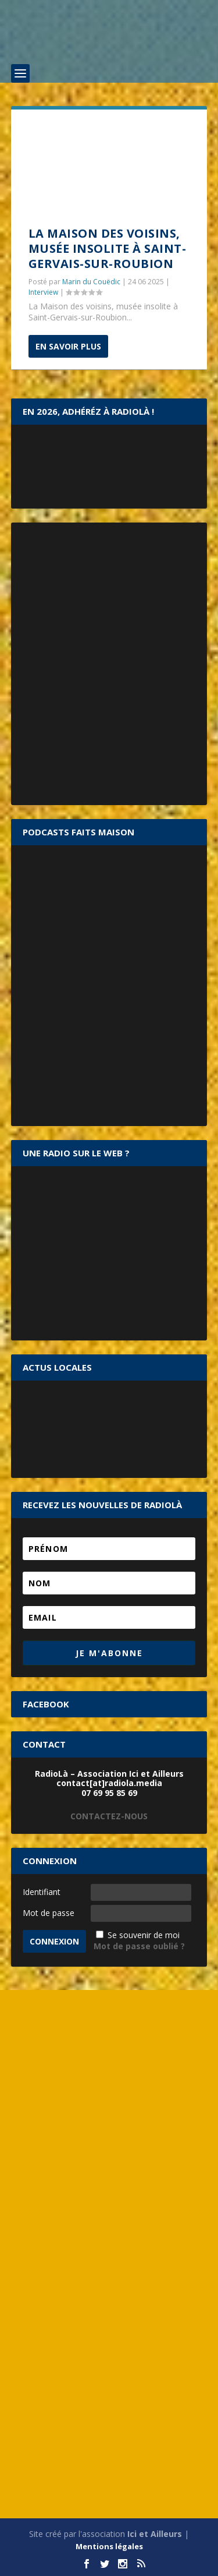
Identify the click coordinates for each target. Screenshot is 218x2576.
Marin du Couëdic (91, 282)
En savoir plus (68, 346)
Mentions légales (109, 2546)
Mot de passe (48, 1912)
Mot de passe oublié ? (139, 1946)
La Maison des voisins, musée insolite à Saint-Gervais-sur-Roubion (107, 248)
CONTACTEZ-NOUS (109, 1816)
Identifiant (41, 1891)
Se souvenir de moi (144, 1934)
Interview (43, 292)
